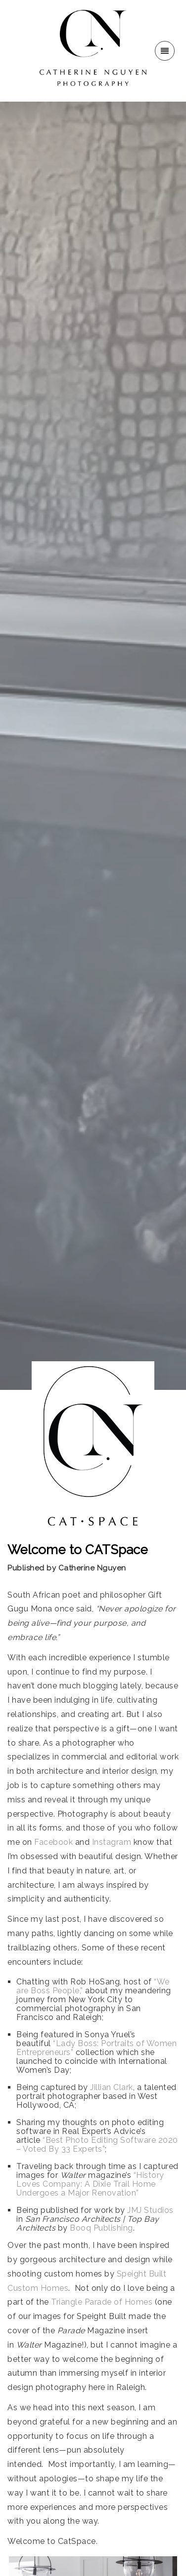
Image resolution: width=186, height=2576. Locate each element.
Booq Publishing (101, 2228)
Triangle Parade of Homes (101, 2302)
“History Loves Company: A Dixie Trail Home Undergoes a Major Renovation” (90, 2184)
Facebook (53, 1842)
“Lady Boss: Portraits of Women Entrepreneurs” (96, 2048)
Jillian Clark (111, 2087)
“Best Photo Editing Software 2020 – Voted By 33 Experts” (97, 2144)
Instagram (112, 1842)
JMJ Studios (150, 2210)
